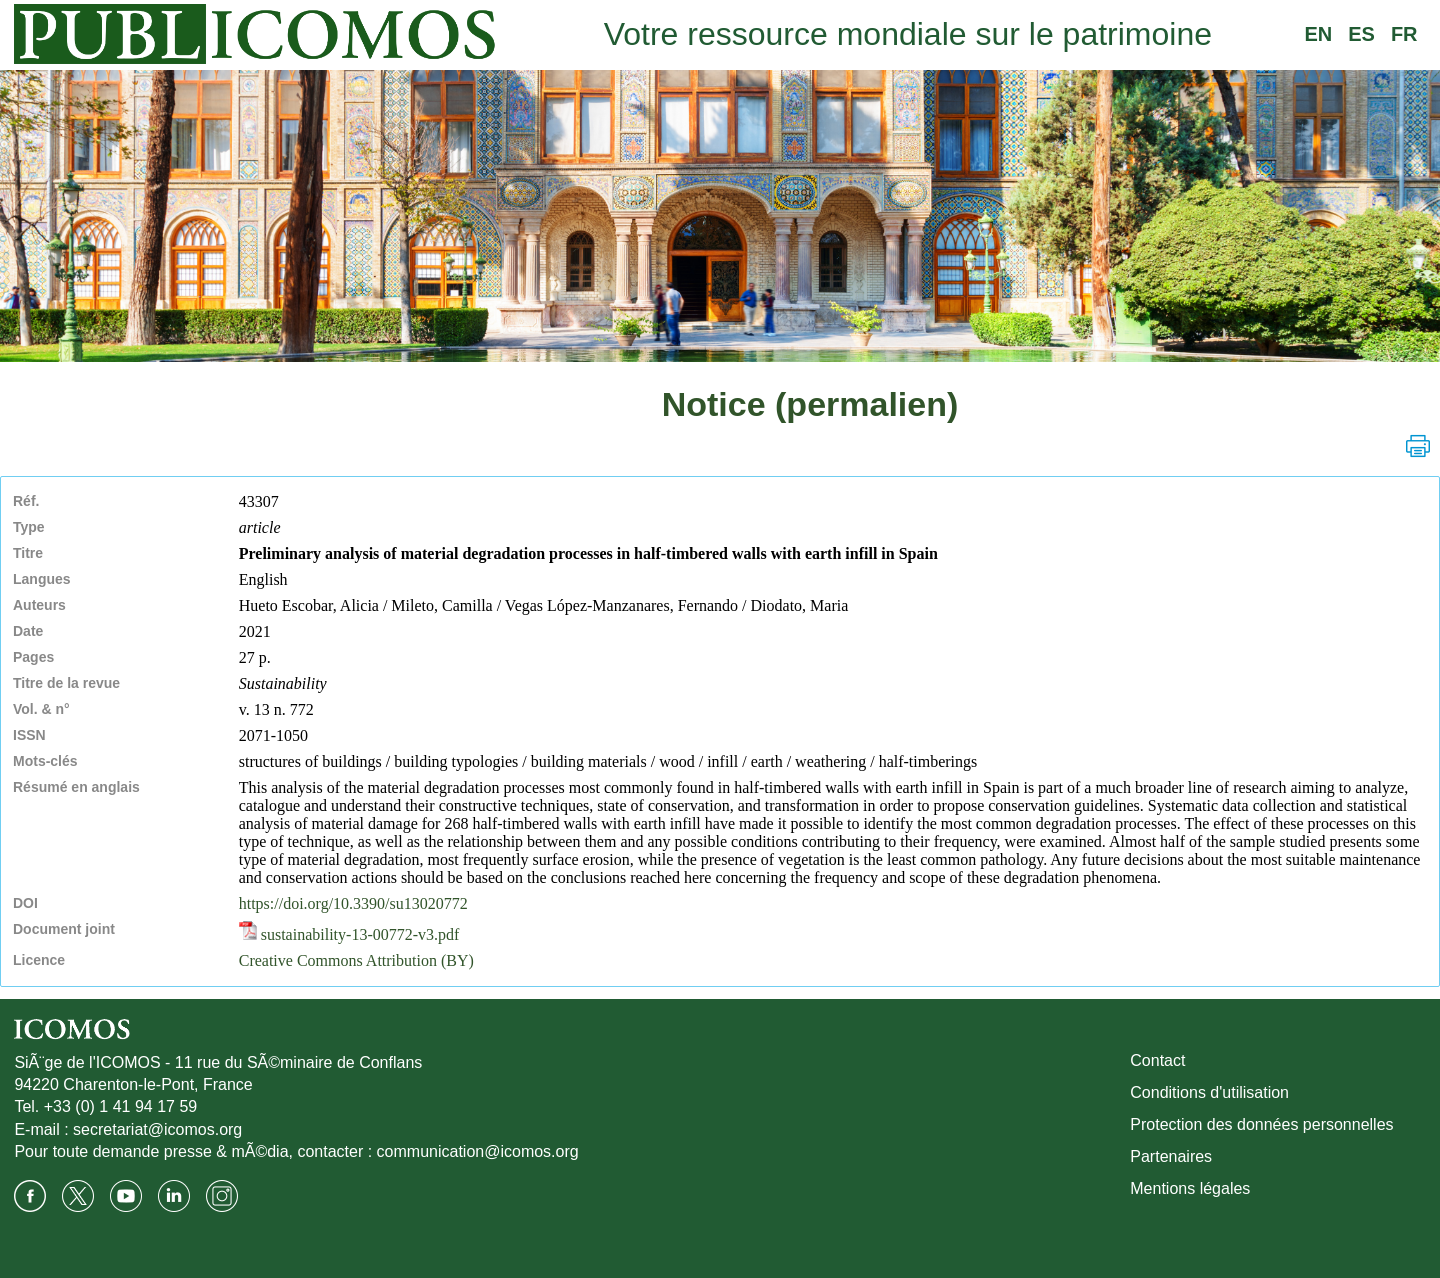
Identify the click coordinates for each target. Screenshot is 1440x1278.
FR (1404, 34)
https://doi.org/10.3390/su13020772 (353, 903)
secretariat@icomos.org (157, 1129)
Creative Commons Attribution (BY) (356, 960)
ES (1361, 34)
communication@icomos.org (478, 1151)
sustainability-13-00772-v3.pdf (349, 934)
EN (1318, 34)
